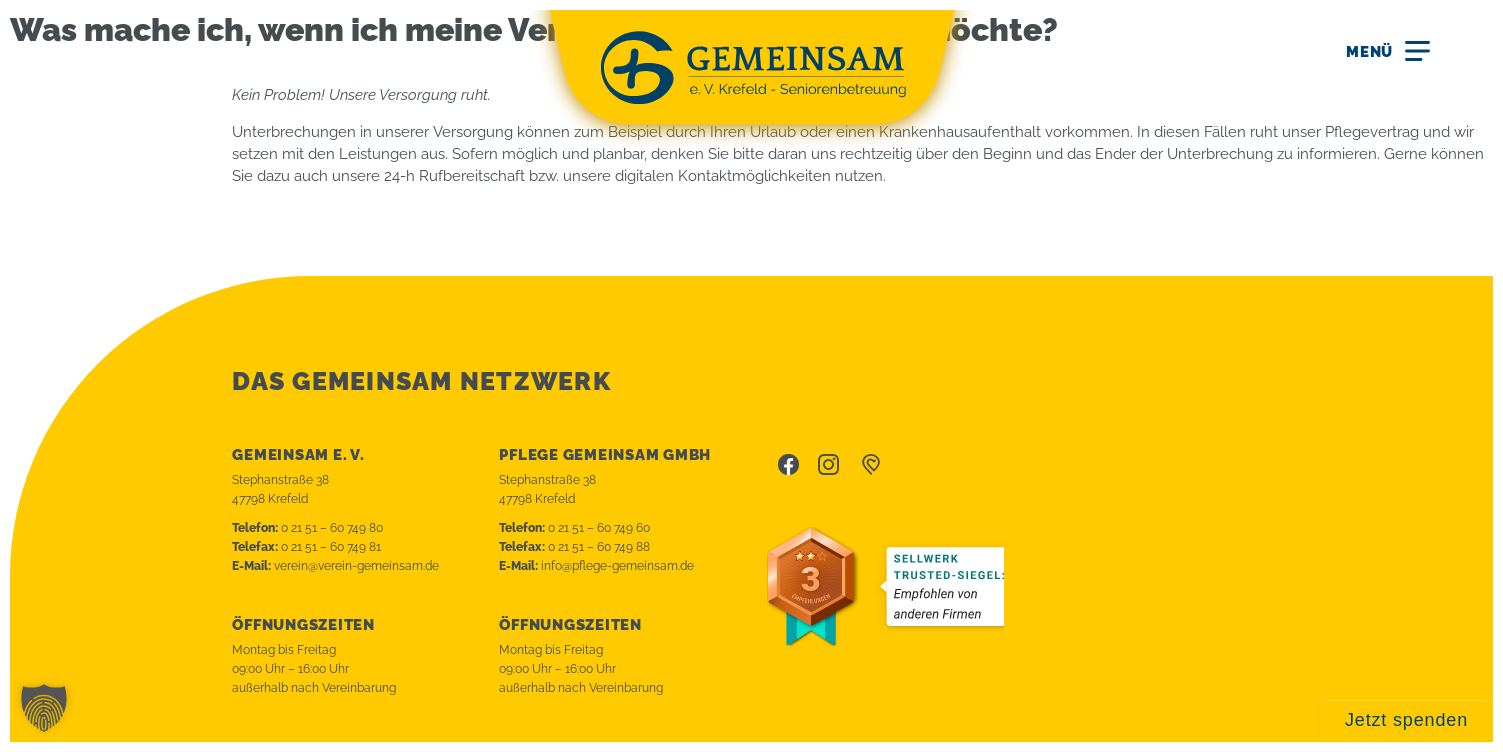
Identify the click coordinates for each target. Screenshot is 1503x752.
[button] (44, 708)
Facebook (788, 465)
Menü (1369, 52)
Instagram (828, 465)
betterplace (871, 465)
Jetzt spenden (1406, 720)
